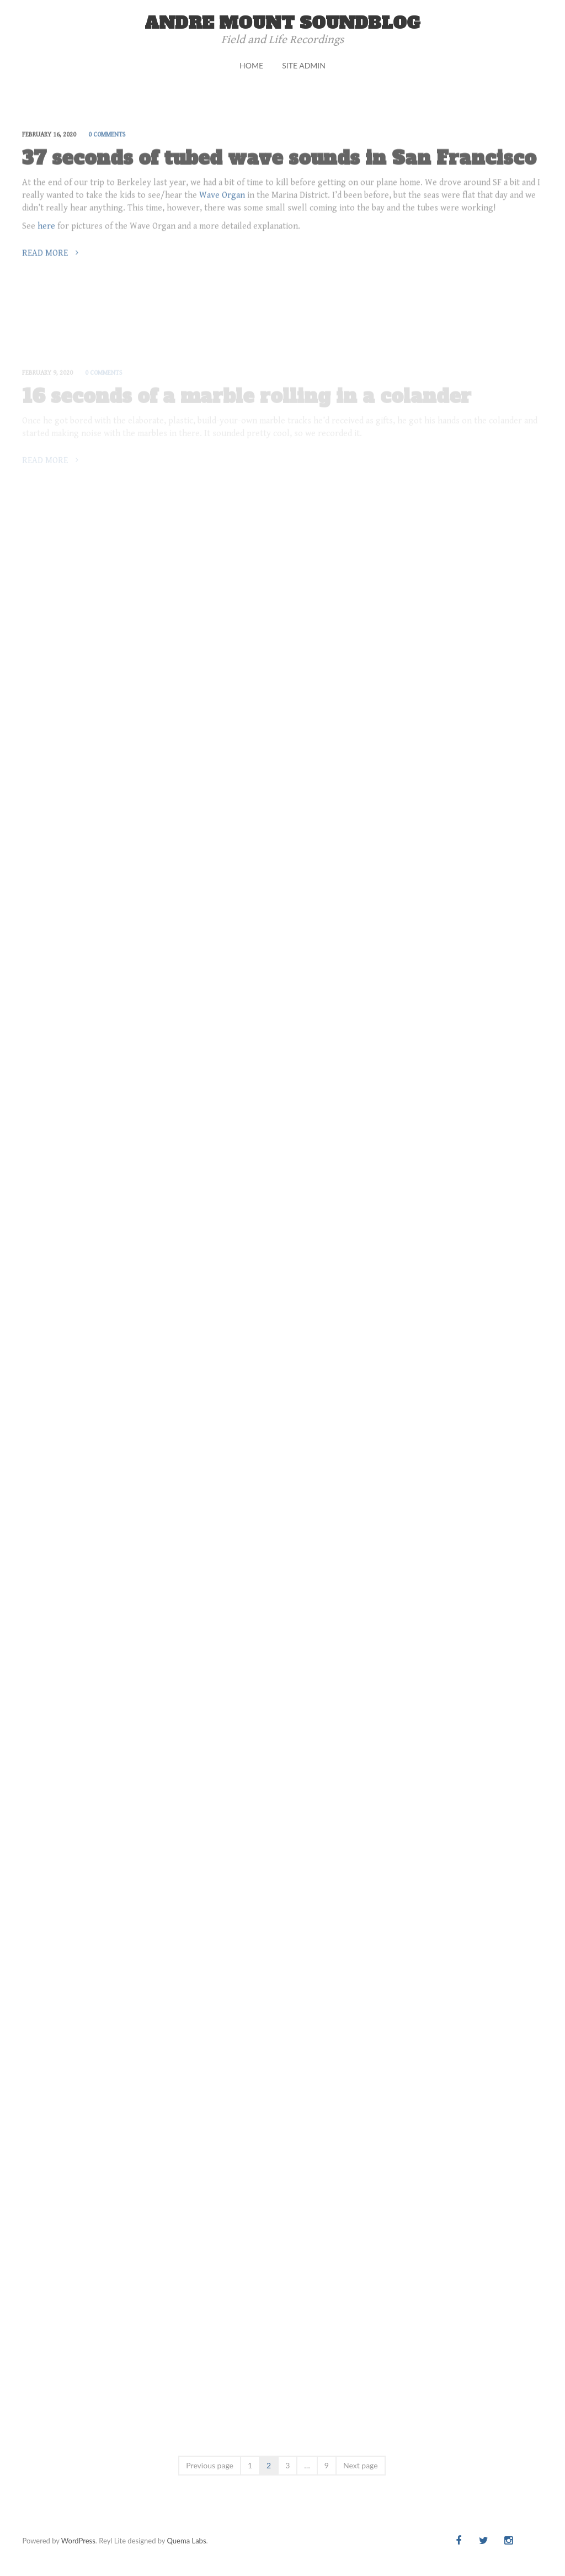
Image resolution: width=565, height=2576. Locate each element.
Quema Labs (186, 2540)
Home (251, 65)
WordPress (78, 2540)
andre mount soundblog (282, 23)
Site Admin (304, 65)
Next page (360, 2465)
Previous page (209, 2465)
